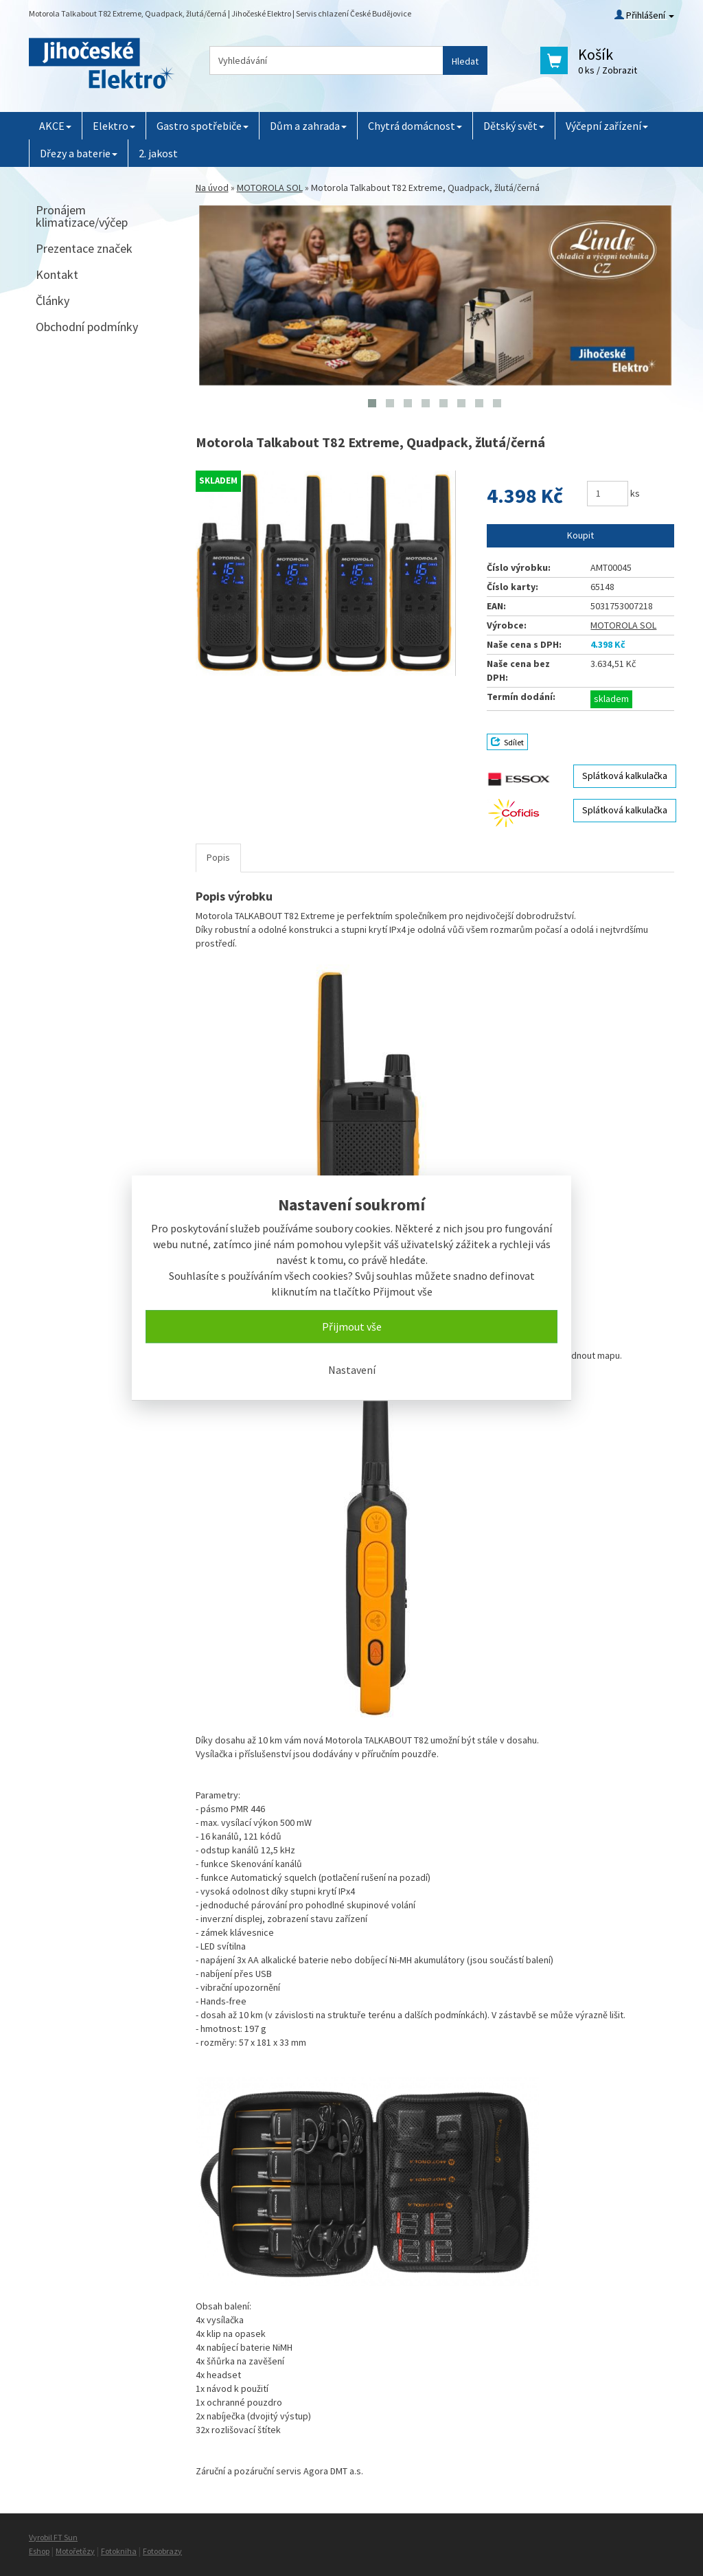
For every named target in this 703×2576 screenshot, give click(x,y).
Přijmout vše (352, 1326)
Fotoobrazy (162, 2551)
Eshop (39, 2551)
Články (52, 300)
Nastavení (352, 1370)
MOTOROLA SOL (270, 187)
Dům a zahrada (308, 126)
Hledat (465, 61)
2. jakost (158, 153)
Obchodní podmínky (87, 327)
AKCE (55, 126)
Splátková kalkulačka (624, 775)
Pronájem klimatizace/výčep (82, 216)
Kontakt (57, 274)
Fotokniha (119, 2551)
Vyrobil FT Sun (53, 2537)
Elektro (114, 126)
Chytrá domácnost (415, 126)
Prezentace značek (84, 248)
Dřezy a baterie (78, 153)
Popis (218, 857)
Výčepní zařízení (607, 126)
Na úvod (212, 187)
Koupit (580, 535)
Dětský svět (513, 126)
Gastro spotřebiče (203, 126)
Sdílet (507, 741)
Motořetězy (75, 2551)
